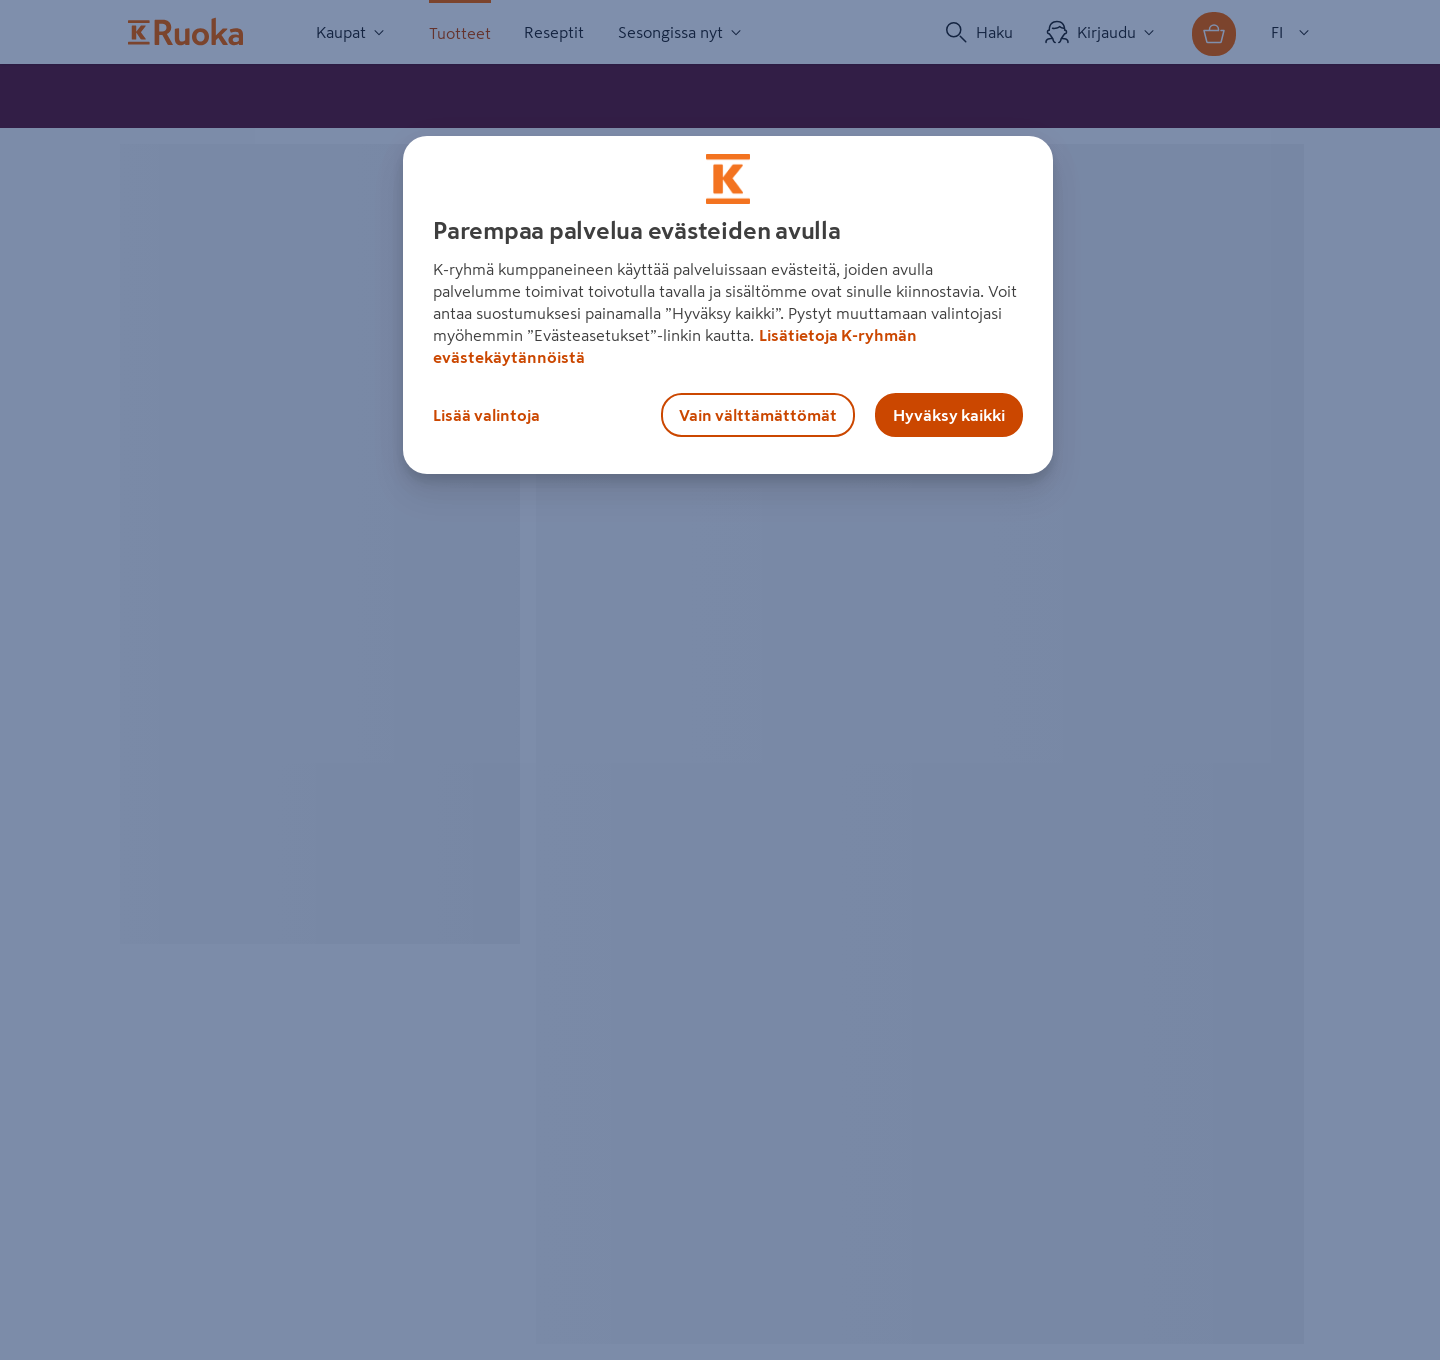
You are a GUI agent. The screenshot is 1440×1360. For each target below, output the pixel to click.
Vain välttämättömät (758, 415)
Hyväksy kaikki (949, 415)
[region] (728, 305)
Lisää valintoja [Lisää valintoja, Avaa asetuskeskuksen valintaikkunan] (486, 415)
